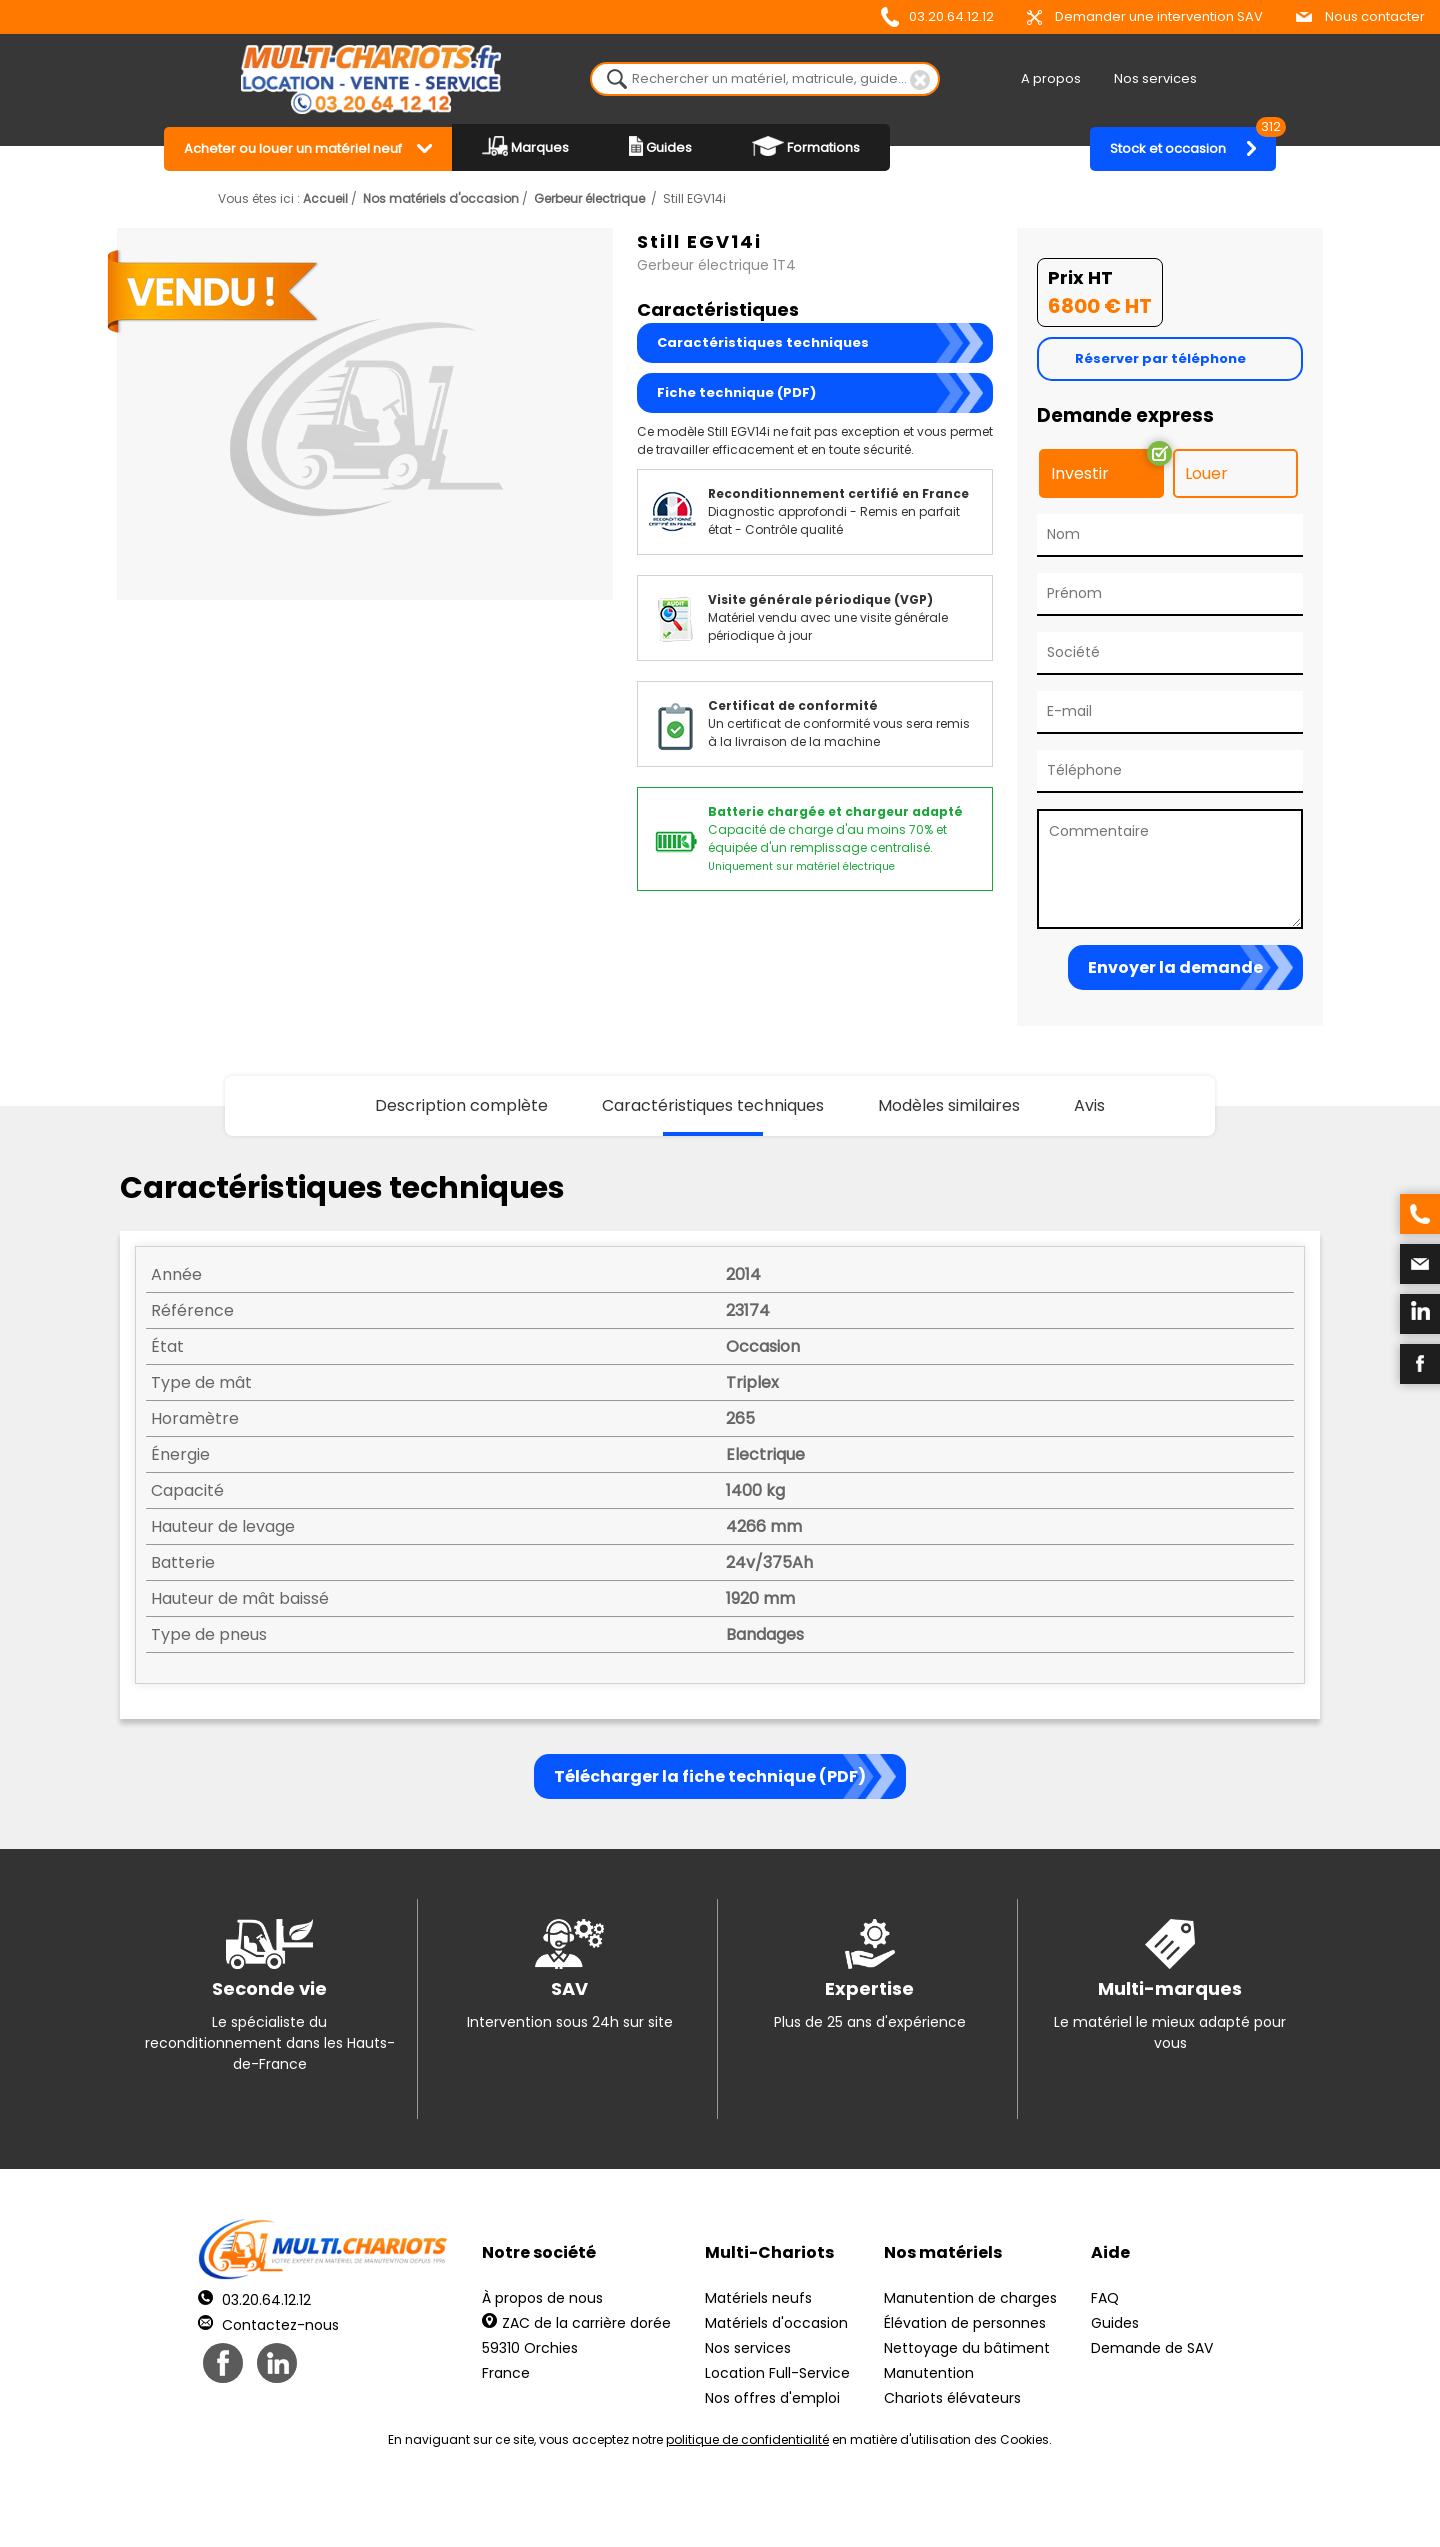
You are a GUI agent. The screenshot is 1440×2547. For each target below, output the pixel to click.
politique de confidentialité (747, 2439)
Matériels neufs (758, 2298)
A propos (1051, 78)
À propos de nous (542, 2298)
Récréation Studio (874, 2507)
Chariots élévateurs (952, 2398)
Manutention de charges (970, 2298)
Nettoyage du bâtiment (967, 2348)
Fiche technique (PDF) (736, 392)
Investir (1080, 473)
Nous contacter (1360, 16)
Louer (1206, 473)
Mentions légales (714, 2507)
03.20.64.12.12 (937, 17)
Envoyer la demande (1175, 967)
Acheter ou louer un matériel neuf (293, 148)
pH (1024, 2507)
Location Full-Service (777, 2373)
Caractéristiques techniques (763, 342)
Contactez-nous (268, 2325)
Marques (525, 146)
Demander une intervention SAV (1145, 16)
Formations (806, 146)
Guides (660, 146)
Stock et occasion (1193, 142)
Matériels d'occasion (776, 2323)
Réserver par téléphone (1160, 358)
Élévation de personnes (965, 2323)
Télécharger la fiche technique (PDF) (710, 1776)
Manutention (929, 2373)
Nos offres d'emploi (772, 2398)
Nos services (1155, 78)
